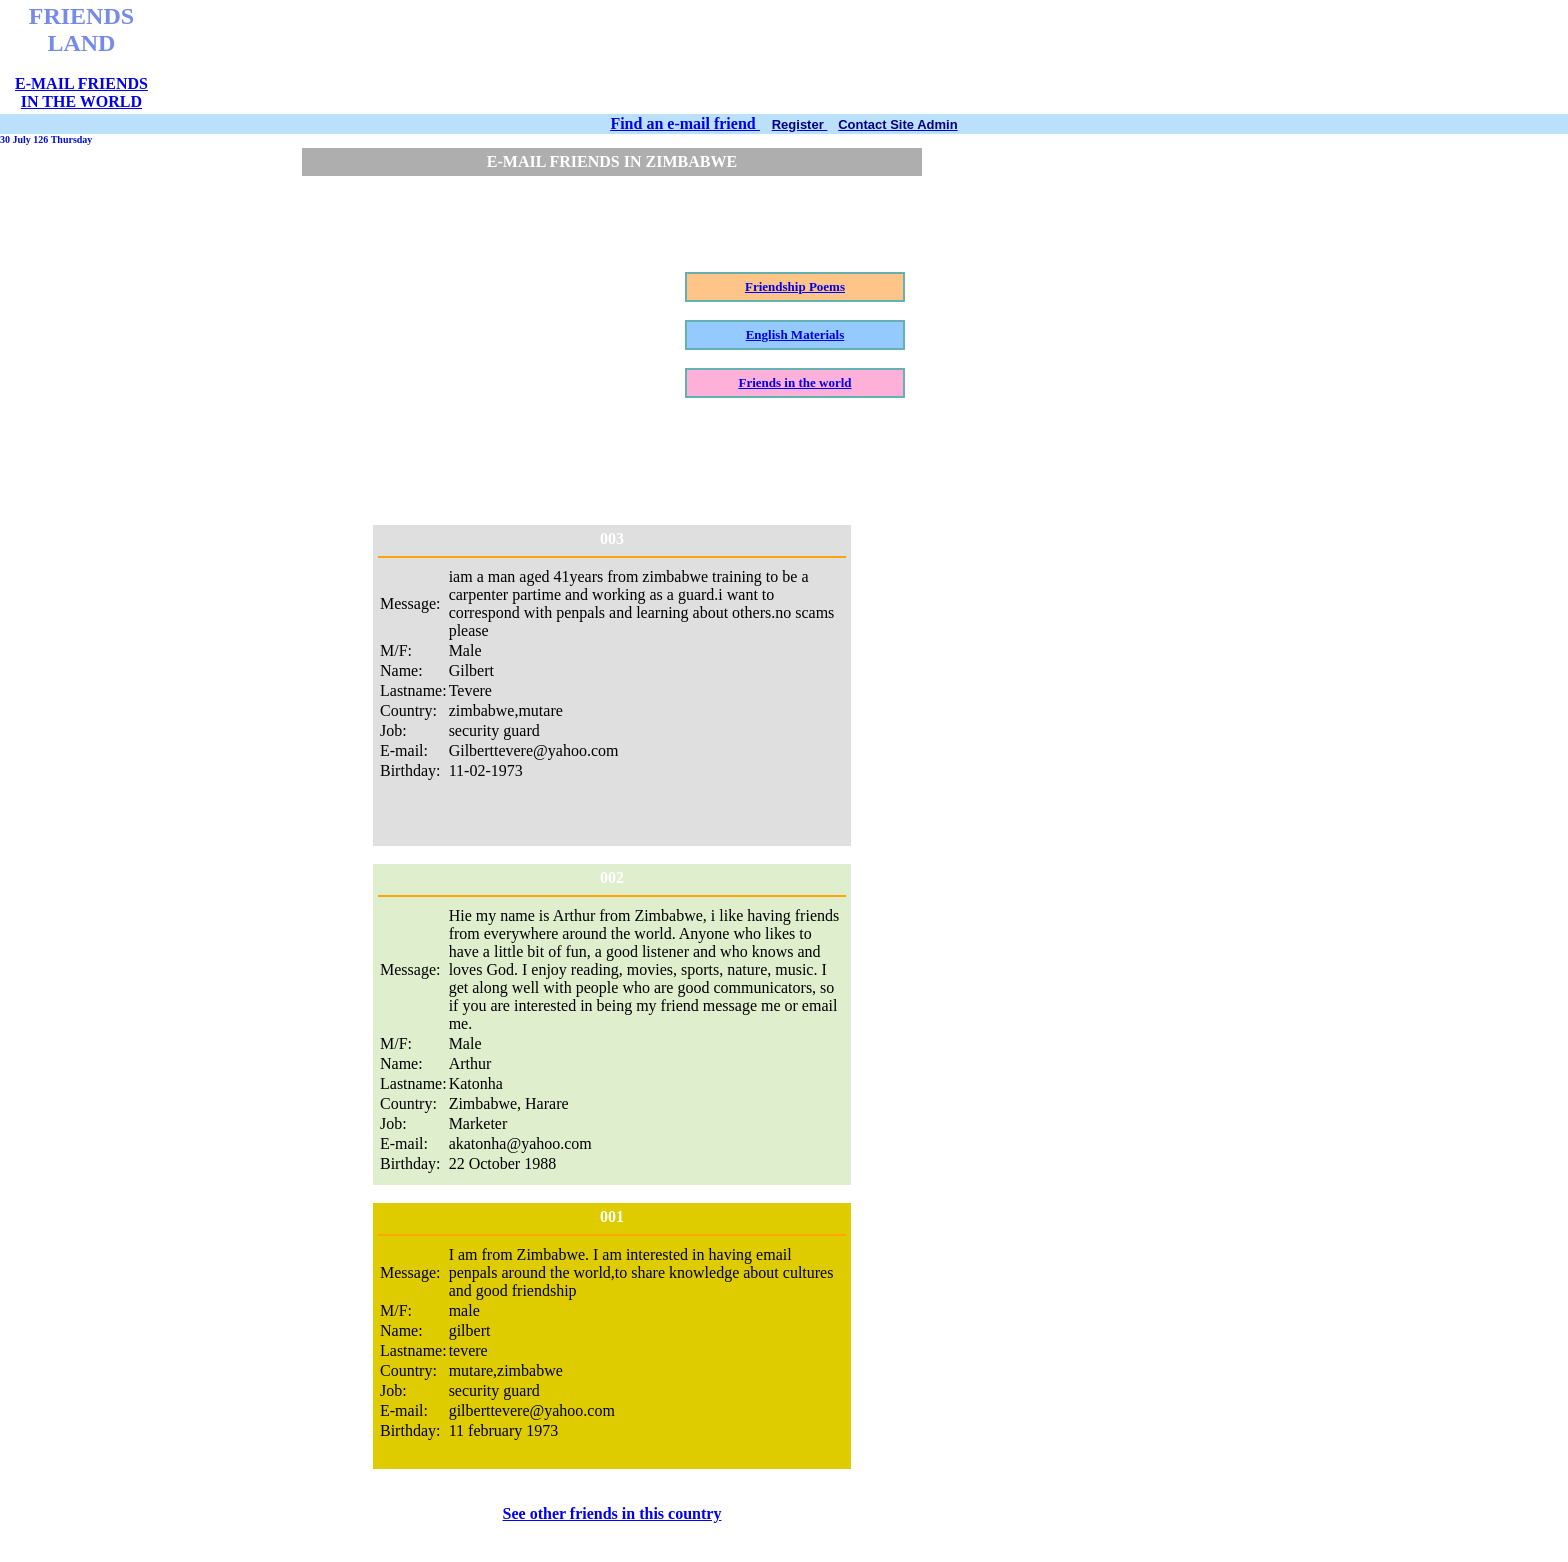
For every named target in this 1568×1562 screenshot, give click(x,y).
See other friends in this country (612, 1513)
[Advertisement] (661, 57)
